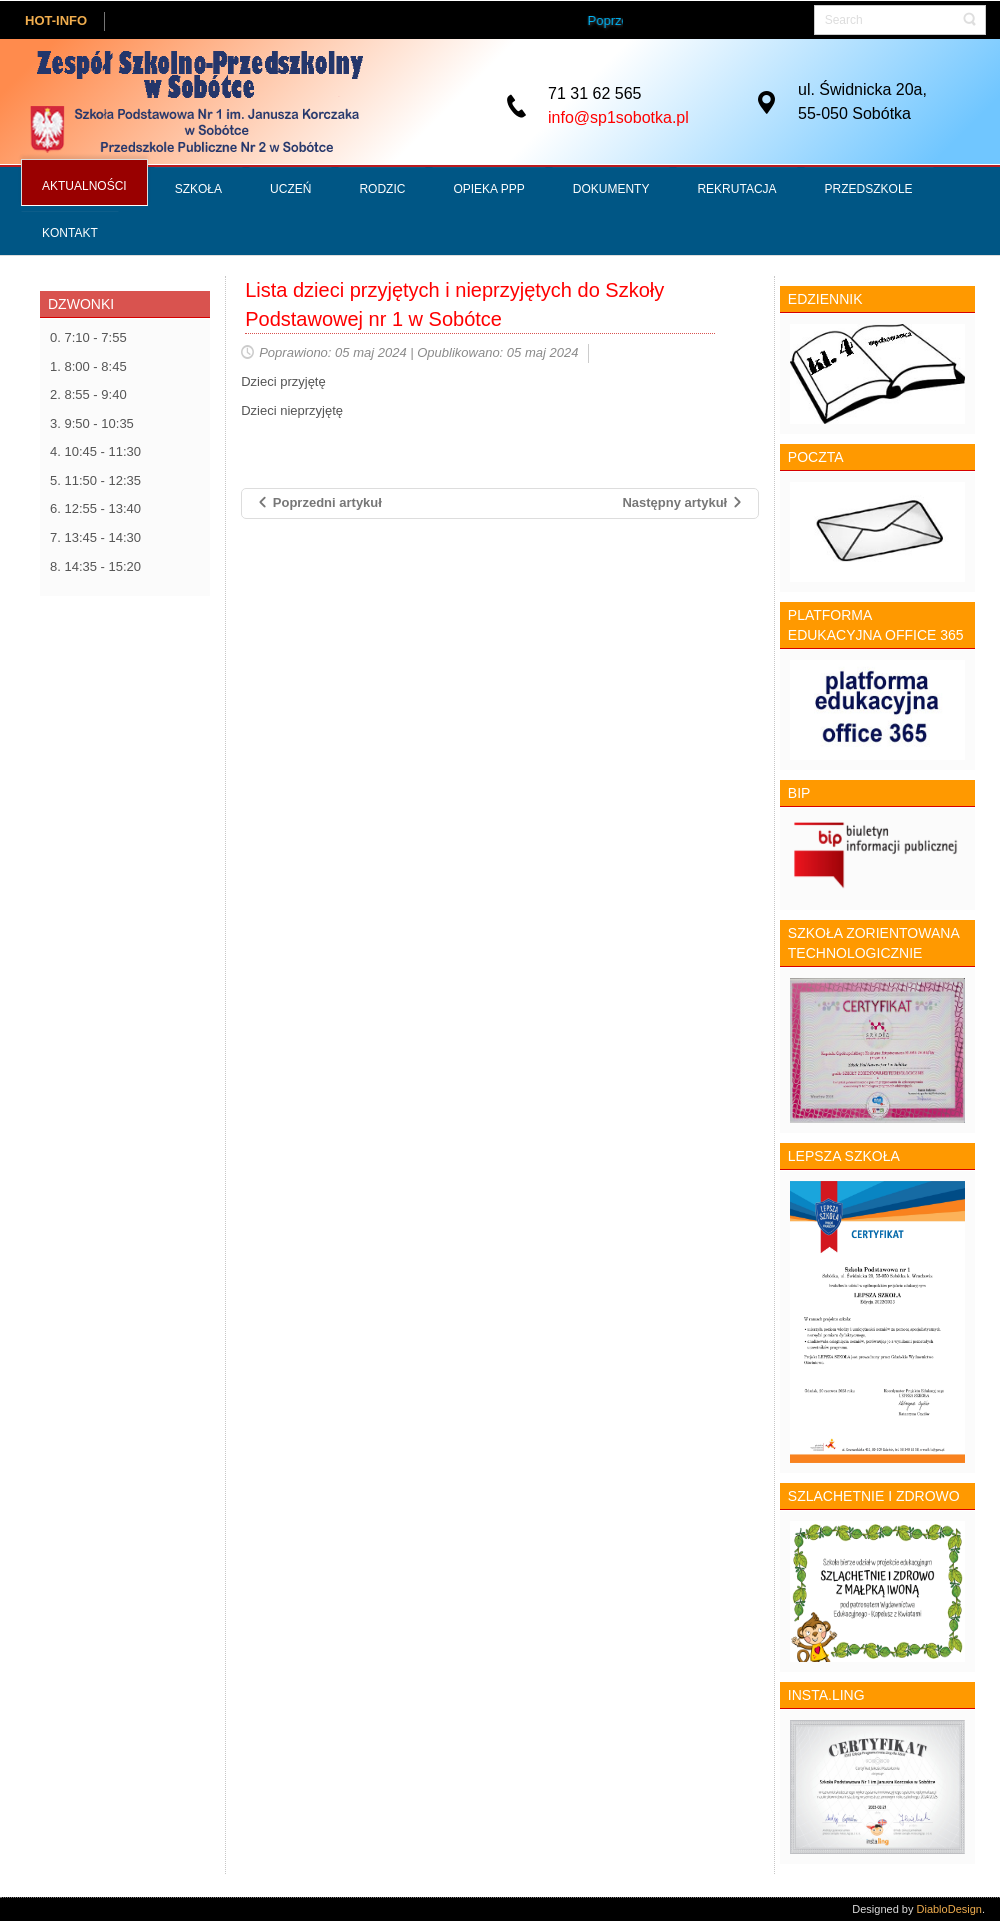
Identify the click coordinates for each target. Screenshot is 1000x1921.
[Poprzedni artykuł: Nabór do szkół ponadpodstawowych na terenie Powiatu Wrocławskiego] (319, 503)
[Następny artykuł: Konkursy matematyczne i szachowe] (682, 503)
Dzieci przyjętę (283, 381)
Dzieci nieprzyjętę (292, 410)
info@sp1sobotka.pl (618, 116)
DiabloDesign (949, 1909)
